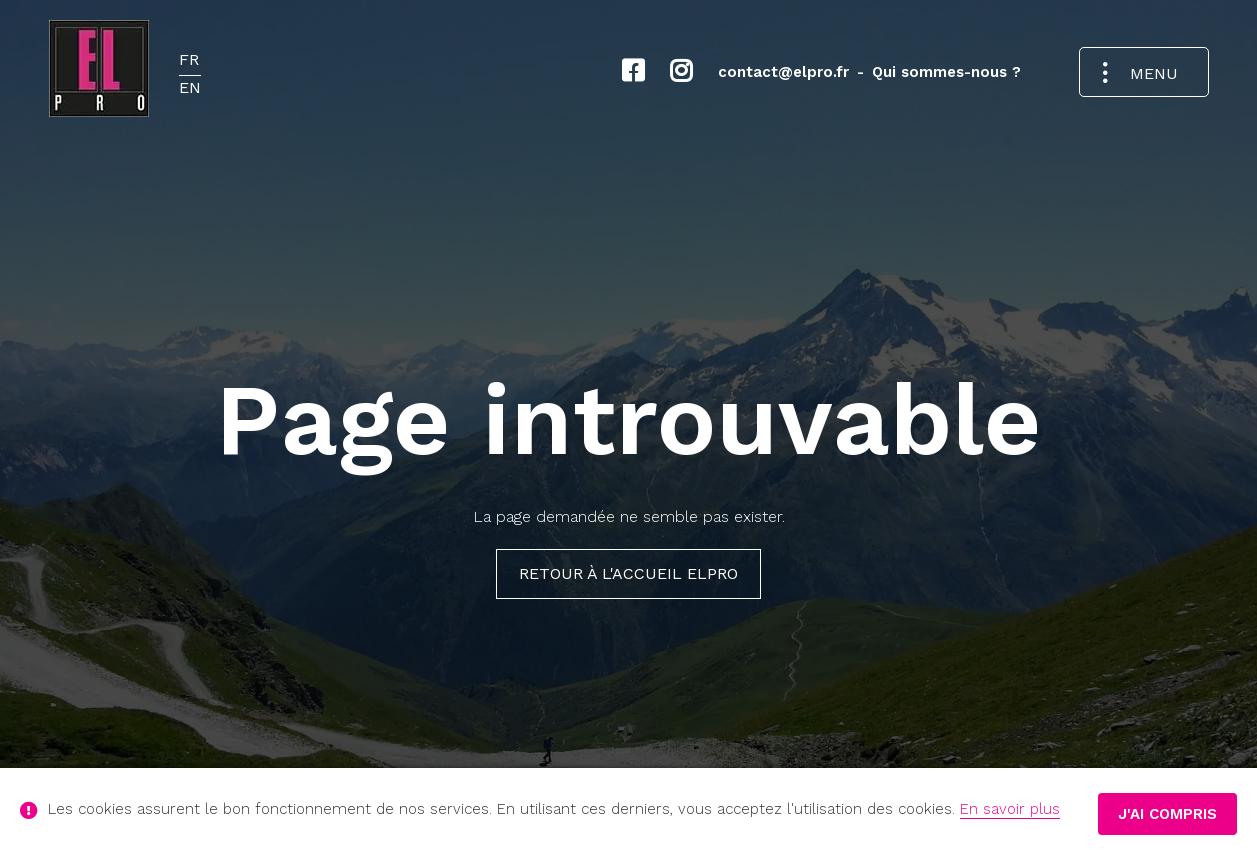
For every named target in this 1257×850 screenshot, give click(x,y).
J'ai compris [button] (1167, 814)
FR (189, 59)
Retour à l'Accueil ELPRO (628, 573)
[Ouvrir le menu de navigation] (1144, 72)
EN (190, 87)
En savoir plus (1010, 809)
